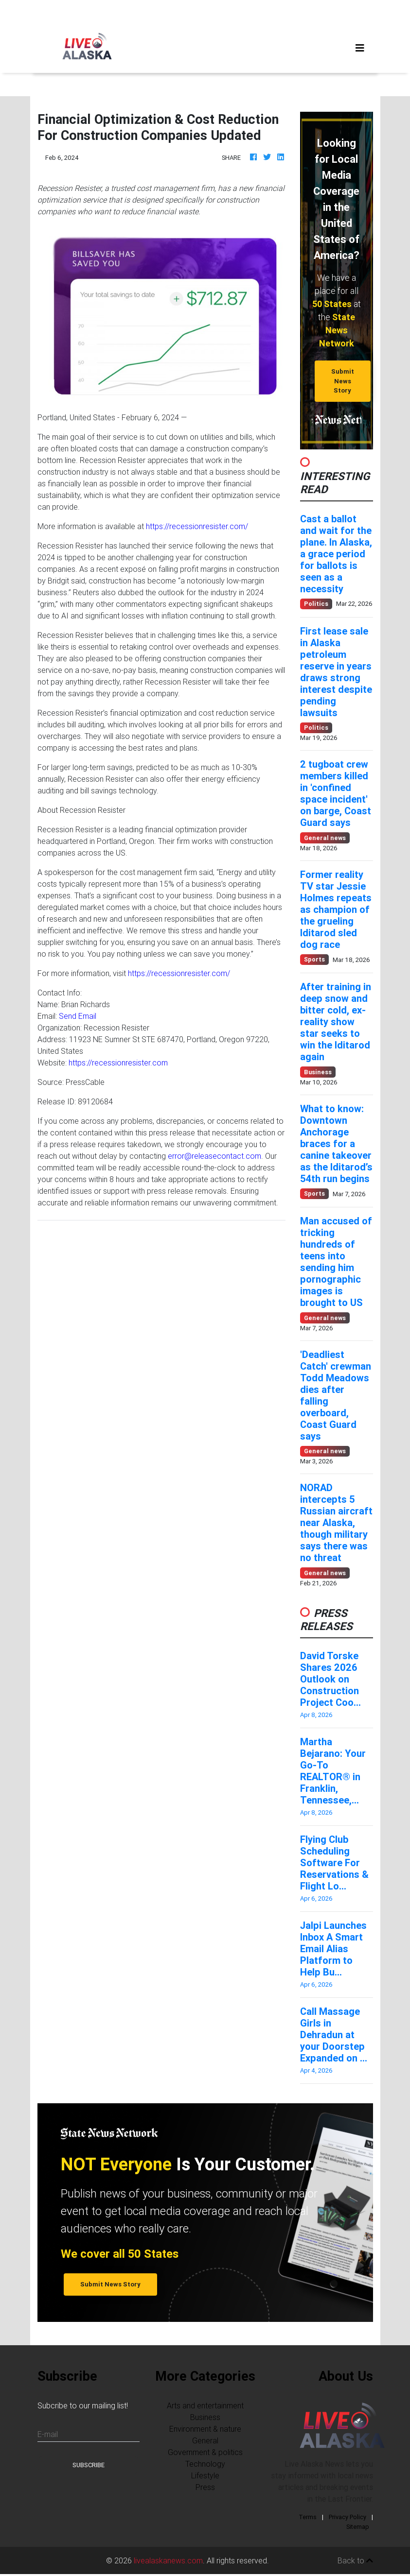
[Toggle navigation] (359, 48)
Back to (355, 2560)
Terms (308, 2517)
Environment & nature (205, 2429)
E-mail (47, 2434)
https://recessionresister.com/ (197, 526)
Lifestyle (205, 2475)
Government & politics (205, 2452)
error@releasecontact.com (214, 1156)
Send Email (77, 1016)
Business (205, 2417)
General (205, 2440)
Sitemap (357, 2527)
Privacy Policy (347, 2517)
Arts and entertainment (205, 2405)
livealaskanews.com (168, 2560)
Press (205, 2487)
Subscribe (88, 2465)
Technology (205, 2464)
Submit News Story (342, 381)
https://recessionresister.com (118, 1062)
